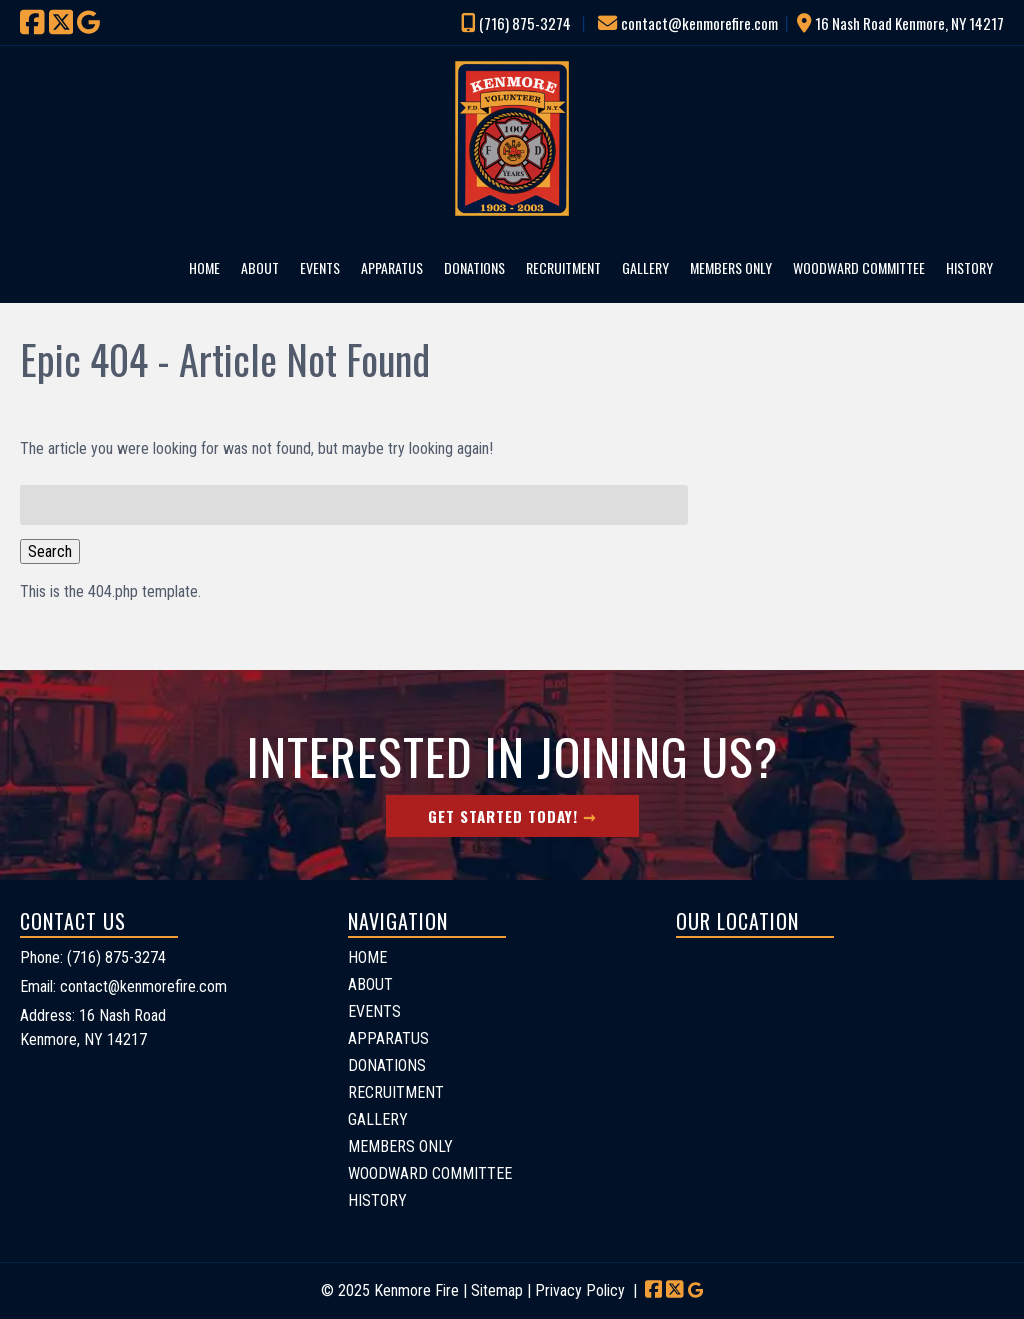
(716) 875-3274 (525, 23)
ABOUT (260, 267)
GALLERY (645, 267)
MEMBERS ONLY (731, 267)
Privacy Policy (580, 1290)
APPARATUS (392, 267)
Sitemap (497, 1290)
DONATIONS (474, 267)
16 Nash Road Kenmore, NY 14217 (909, 23)
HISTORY (969, 267)
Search (50, 551)
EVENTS (320, 267)
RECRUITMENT (563, 267)
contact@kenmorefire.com (699, 23)
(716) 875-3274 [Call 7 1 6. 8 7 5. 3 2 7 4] (116, 957)
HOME (204, 267)
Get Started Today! (503, 816)
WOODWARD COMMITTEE (859, 267)
